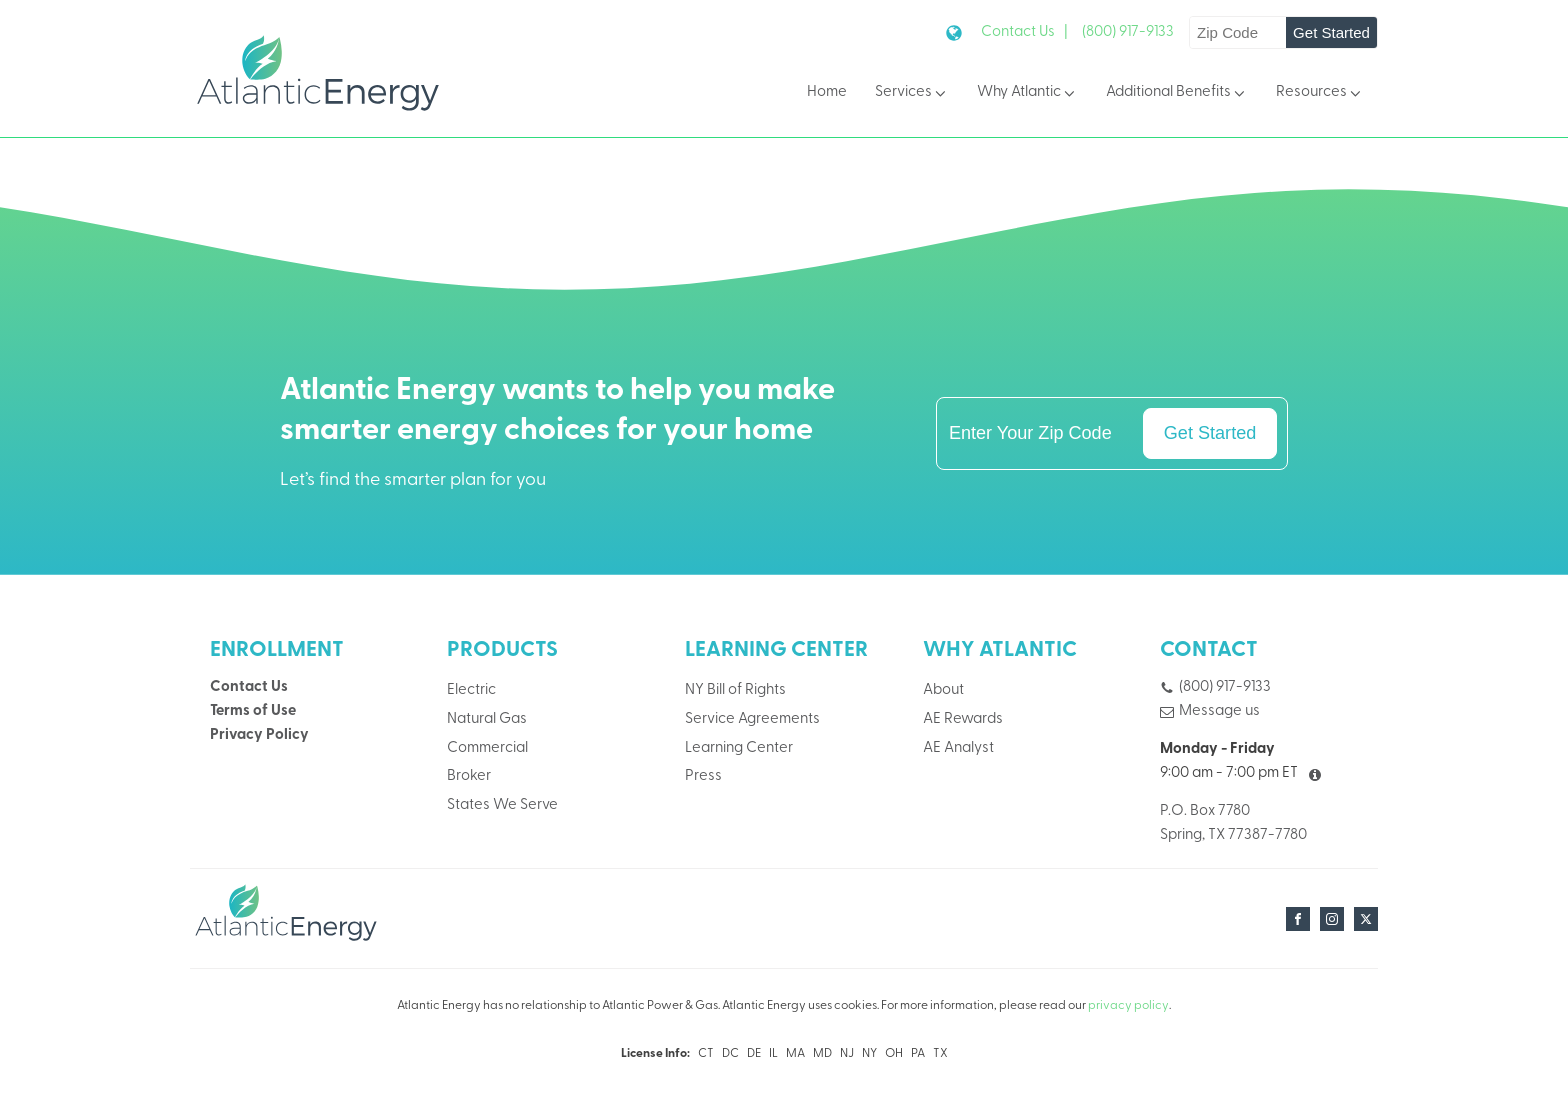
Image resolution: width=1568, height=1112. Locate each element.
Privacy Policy (259, 735)
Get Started (1331, 32)
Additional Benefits (1177, 93)
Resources (1320, 93)
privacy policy (1128, 1006)
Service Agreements (752, 719)
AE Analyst (958, 748)
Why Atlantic (1027, 93)
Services (912, 93)
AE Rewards (963, 719)
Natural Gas (487, 719)
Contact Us (249, 687)
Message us (1219, 711)
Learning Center (739, 748)
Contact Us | (1024, 32)
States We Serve (502, 805)
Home (827, 92)
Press (703, 776)
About (943, 690)
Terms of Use (253, 711)
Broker (469, 776)
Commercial (487, 748)
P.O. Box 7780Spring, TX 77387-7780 (1233, 823)
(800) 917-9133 (1128, 32)
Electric (471, 690)
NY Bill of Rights (735, 690)
